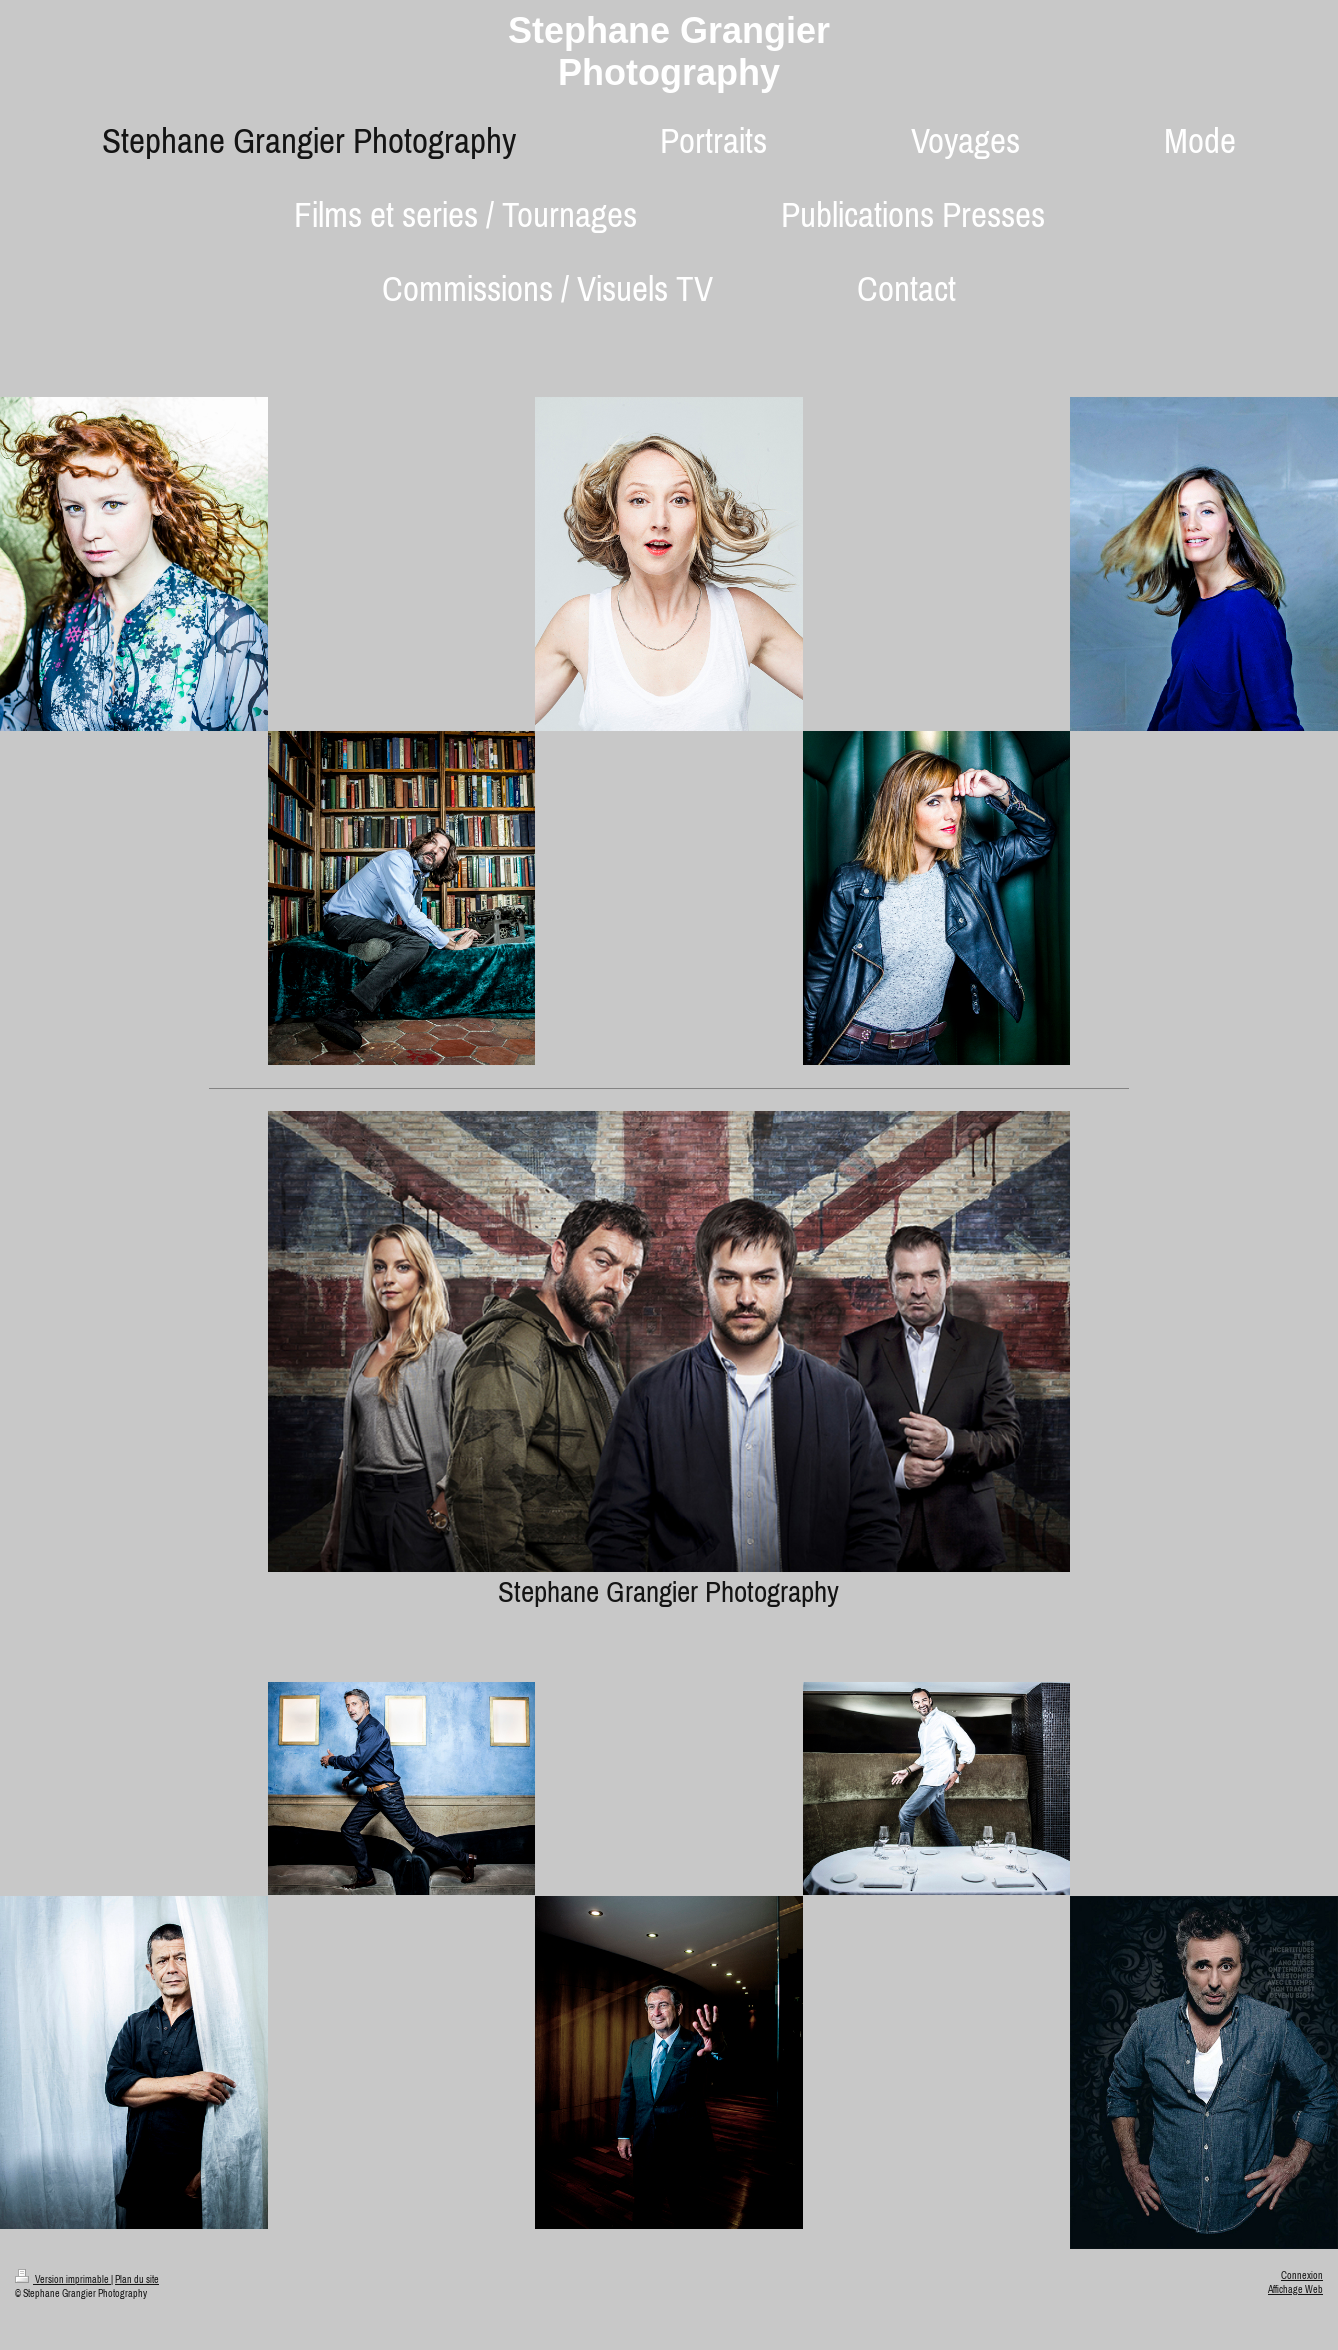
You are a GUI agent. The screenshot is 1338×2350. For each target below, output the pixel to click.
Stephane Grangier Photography (669, 51)
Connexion (1302, 2275)
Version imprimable (63, 2279)
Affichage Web (1295, 2289)
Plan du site (137, 2279)
